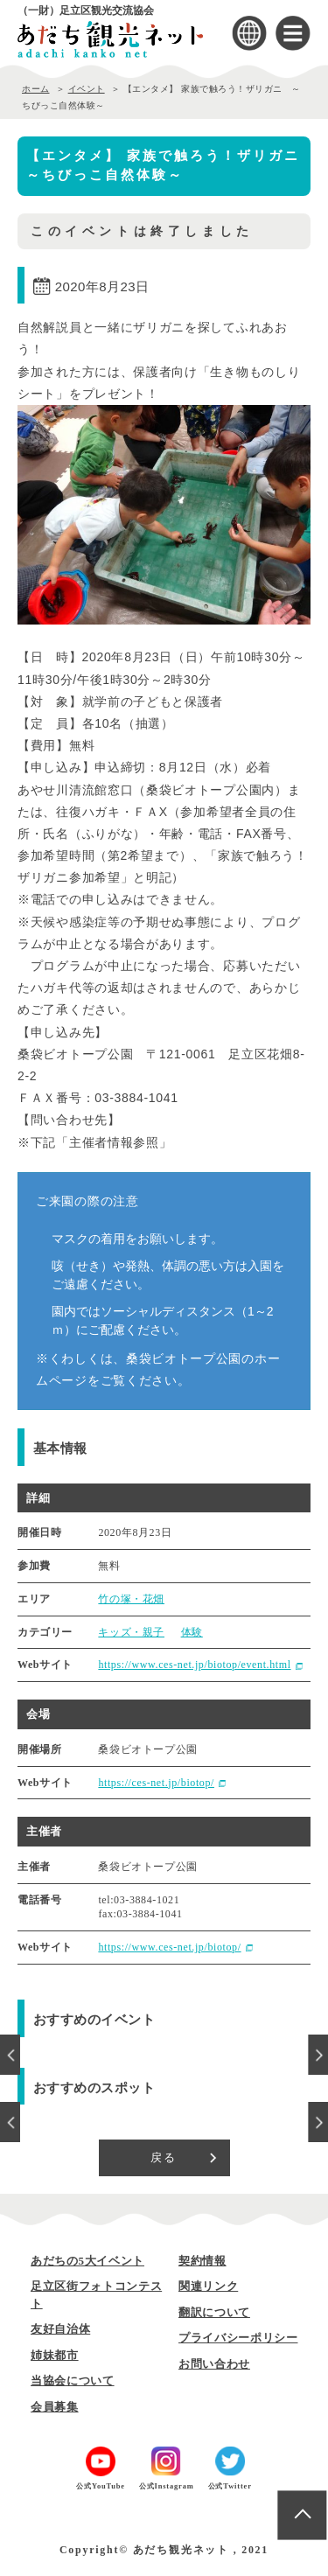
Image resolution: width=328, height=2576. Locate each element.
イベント (86, 89)
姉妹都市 (55, 2355)
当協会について (73, 2380)
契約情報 (202, 2260)
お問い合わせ (214, 2363)
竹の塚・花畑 (131, 1599)
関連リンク (208, 2286)
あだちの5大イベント (87, 2260)
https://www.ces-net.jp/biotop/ (169, 1947)
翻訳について (214, 2312)
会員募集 (55, 2406)
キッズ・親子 (131, 1632)
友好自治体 (60, 2328)
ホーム (36, 89)
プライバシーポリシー (238, 2337)
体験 (192, 1632)
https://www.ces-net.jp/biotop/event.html (194, 1664)
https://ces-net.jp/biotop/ (156, 1783)
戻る (164, 2157)
